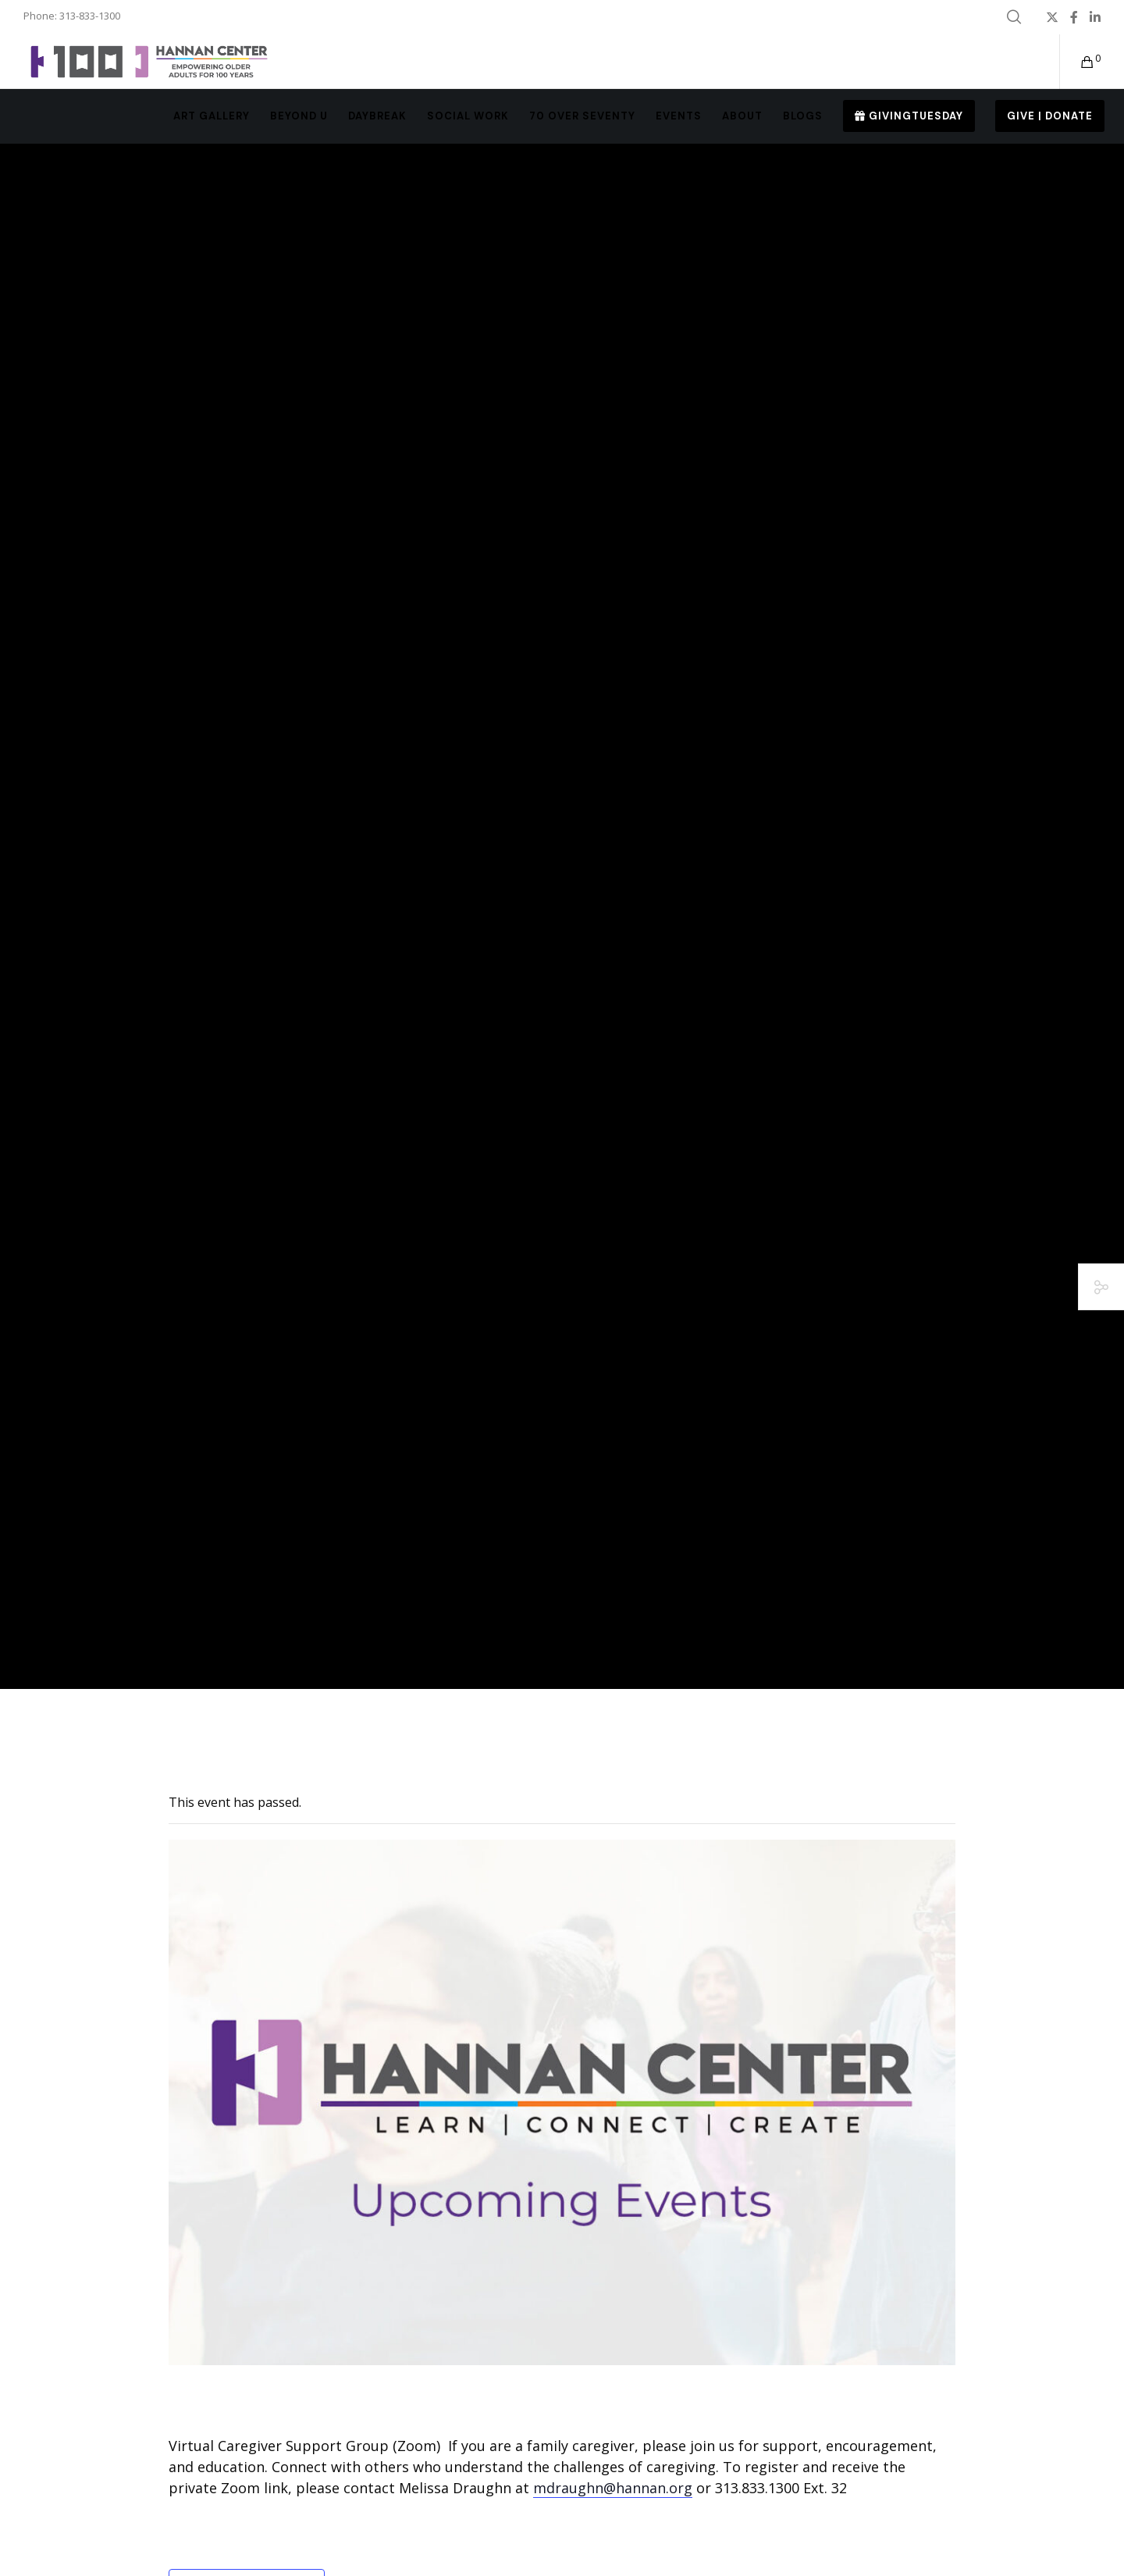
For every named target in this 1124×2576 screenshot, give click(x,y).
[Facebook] (1074, 17)
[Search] (1014, 17)
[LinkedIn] (1095, 17)
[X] (1052, 17)
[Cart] (1077, 61)
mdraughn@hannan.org (612, 2487)
